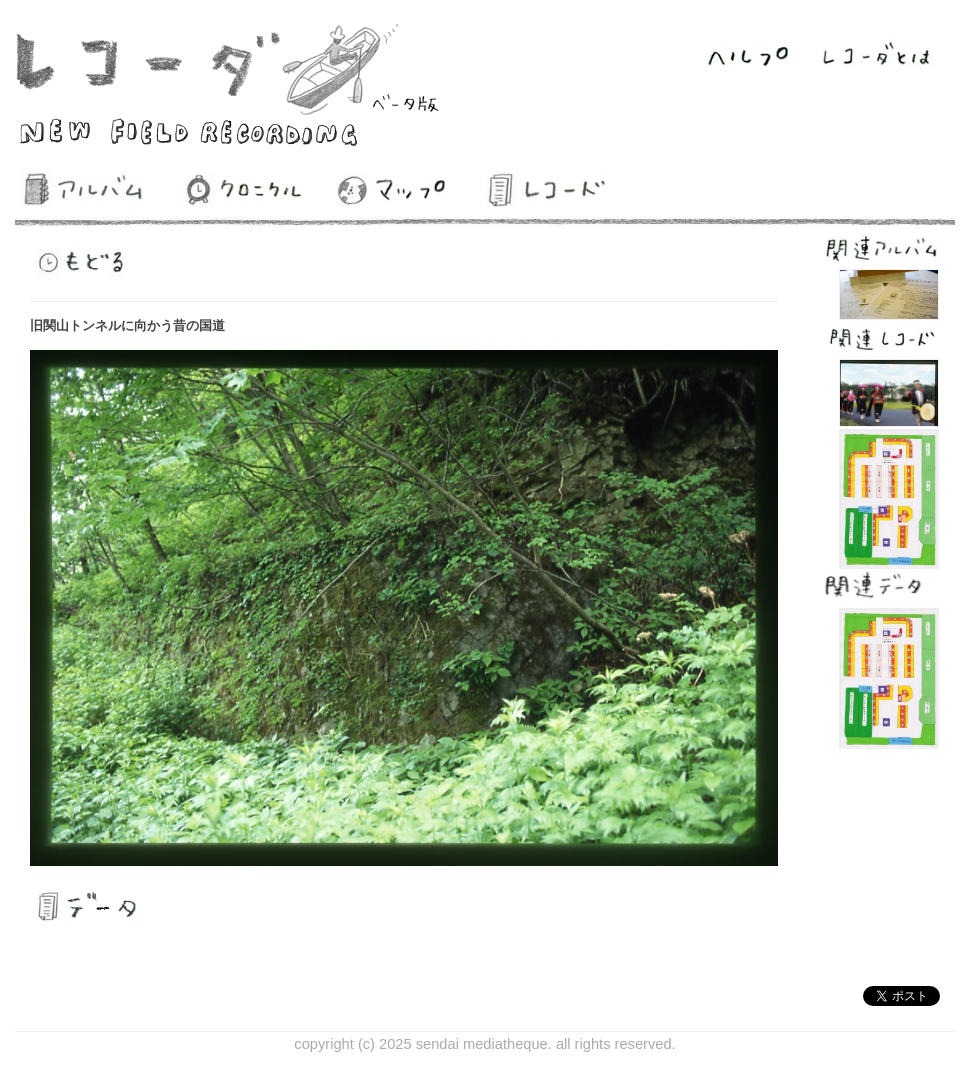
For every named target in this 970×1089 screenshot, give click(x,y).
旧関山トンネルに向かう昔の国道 (127, 325)
